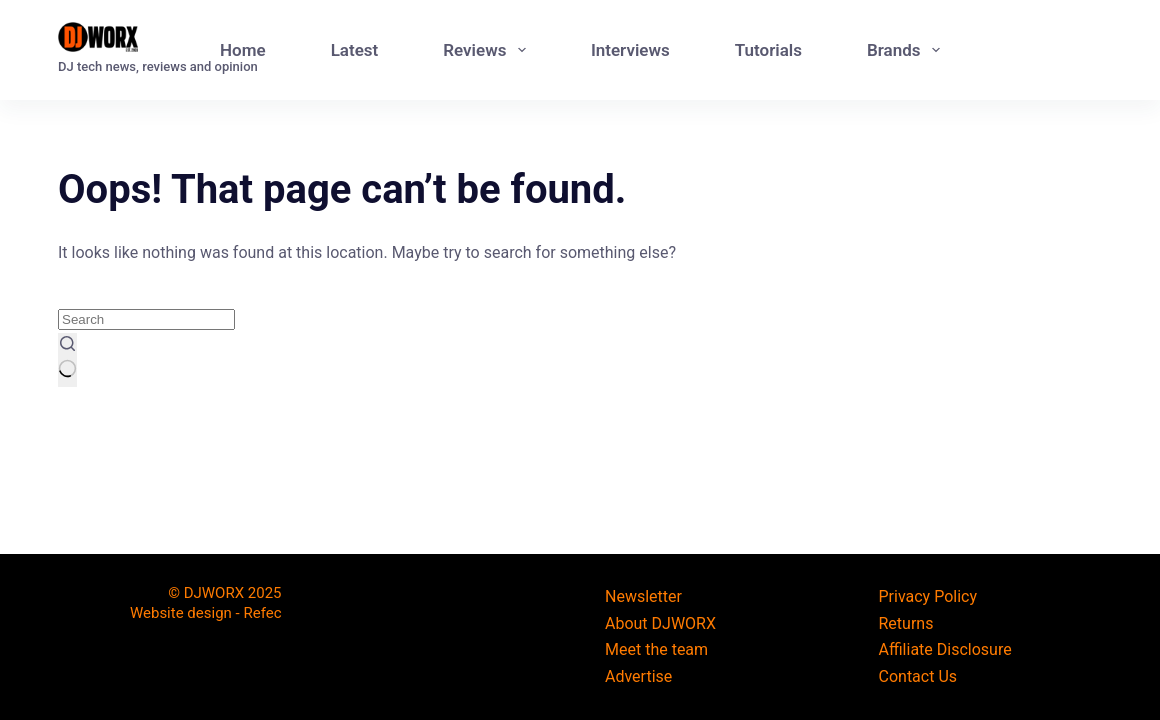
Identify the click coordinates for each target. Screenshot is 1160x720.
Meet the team (656, 649)
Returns (906, 623)
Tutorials (768, 50)
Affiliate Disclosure (945, 649)
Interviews (630, 50)
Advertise (638, 676)
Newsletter (643, 596)
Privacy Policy (928, 596)
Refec (262, 613)
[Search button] (67, 360)
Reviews (488, 50)
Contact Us (918, 676)
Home (243, 50)
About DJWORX (660, 623)
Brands (907, 50)
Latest (355, 50)
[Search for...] (146, 319)
